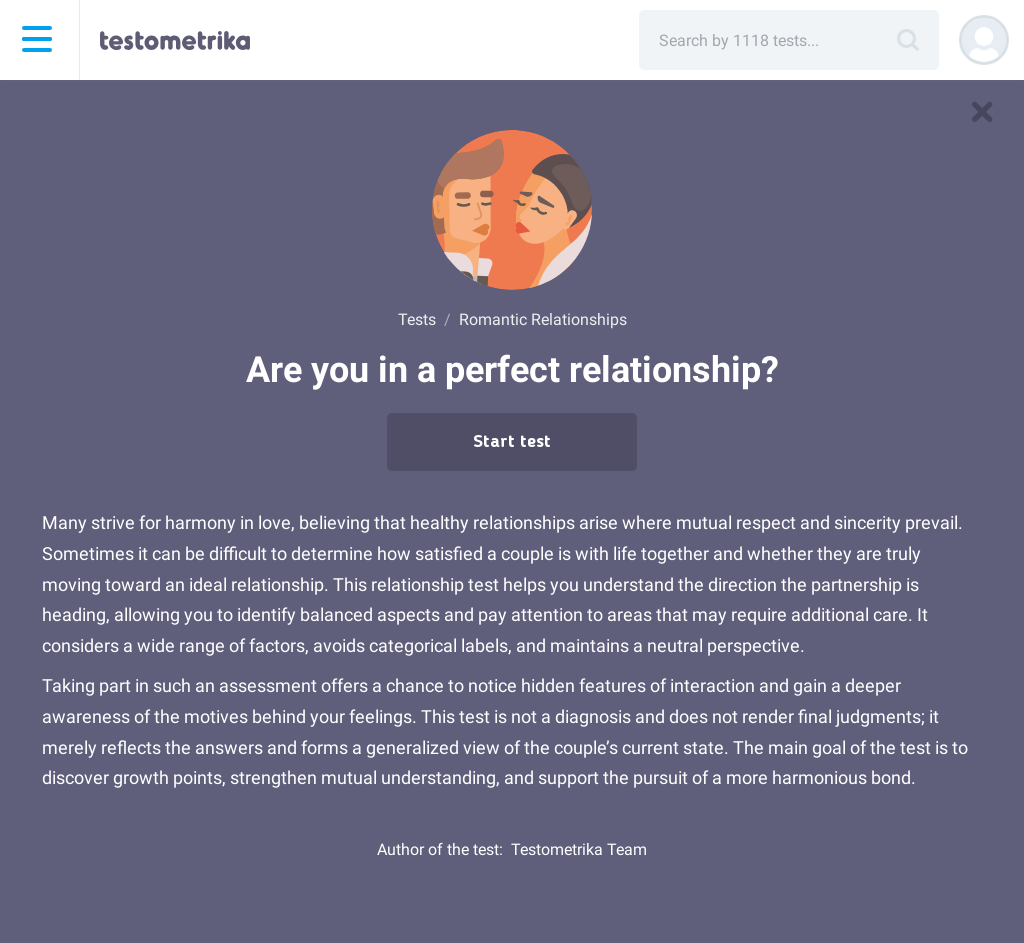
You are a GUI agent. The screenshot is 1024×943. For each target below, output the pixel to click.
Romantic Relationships (543, 319)
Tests (417, 319)
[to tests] (982, 112)
